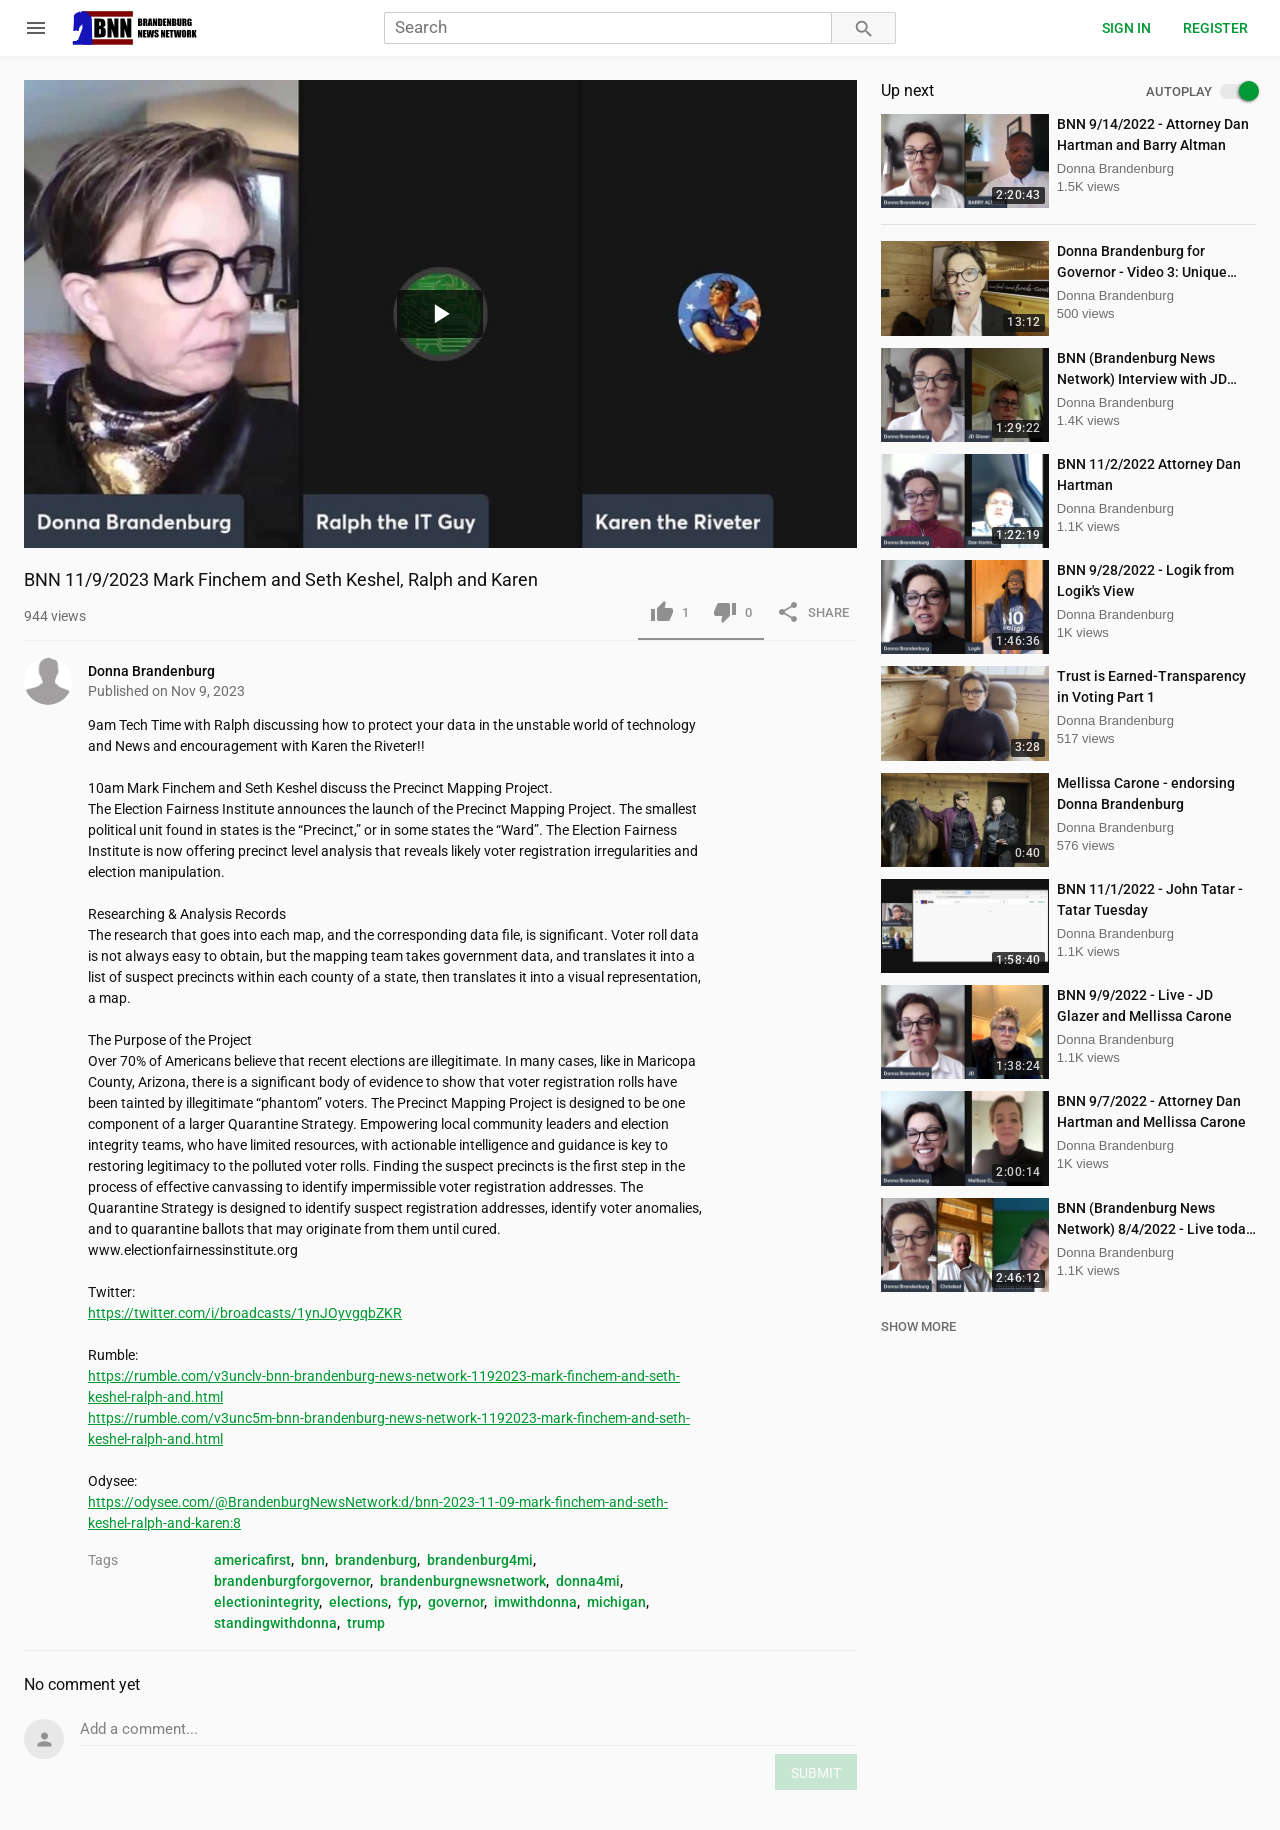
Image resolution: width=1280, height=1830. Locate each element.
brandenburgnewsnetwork (463, 1581)
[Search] (608, 28)
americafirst (252, 1560)
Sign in (1126, 28)
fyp (408, 1602)
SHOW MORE (918, 1326)
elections (358, 1602)
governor (456, 1602)
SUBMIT (816, 1773)
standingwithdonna (275, 1623)
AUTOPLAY (1201, 92)
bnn (313, 1560)
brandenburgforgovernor (292, 1581)
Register (1215, 28)
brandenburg (376, 1560)
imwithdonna (535, 1602)
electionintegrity (266, 1602)
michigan (616, 1602)
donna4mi (588, 1581)
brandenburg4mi (480, 1560)
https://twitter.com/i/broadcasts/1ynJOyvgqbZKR (245, 1313)
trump (366, 1623)
